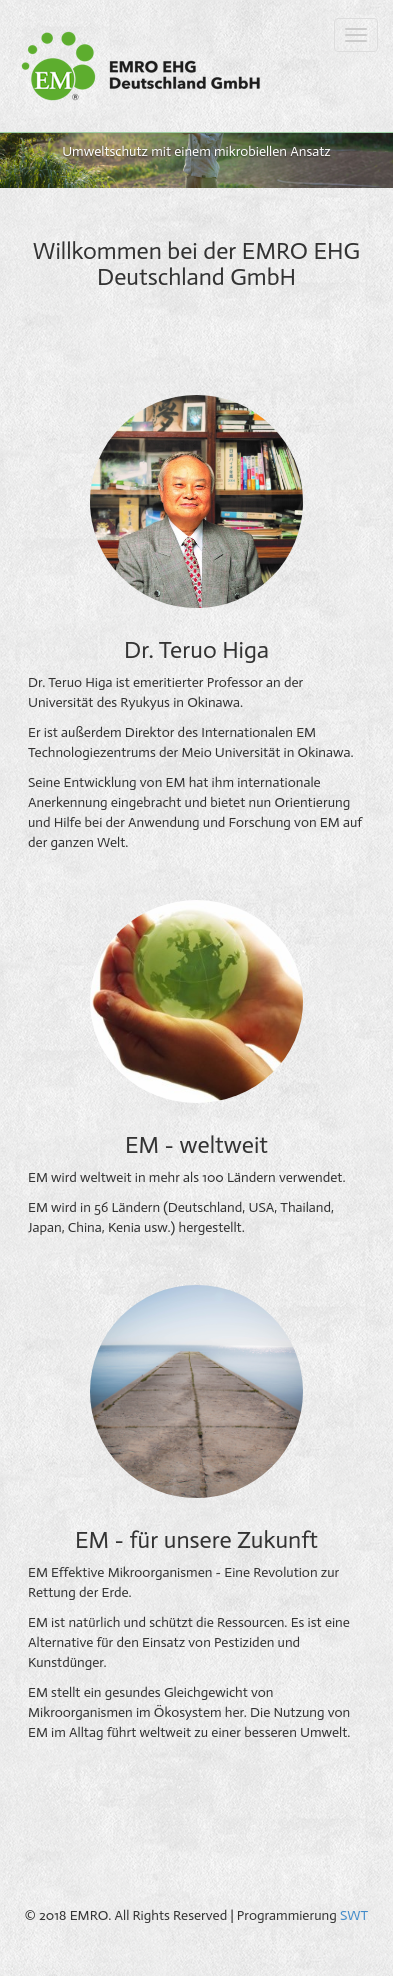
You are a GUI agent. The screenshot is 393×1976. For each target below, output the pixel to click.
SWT (354, 1915)
